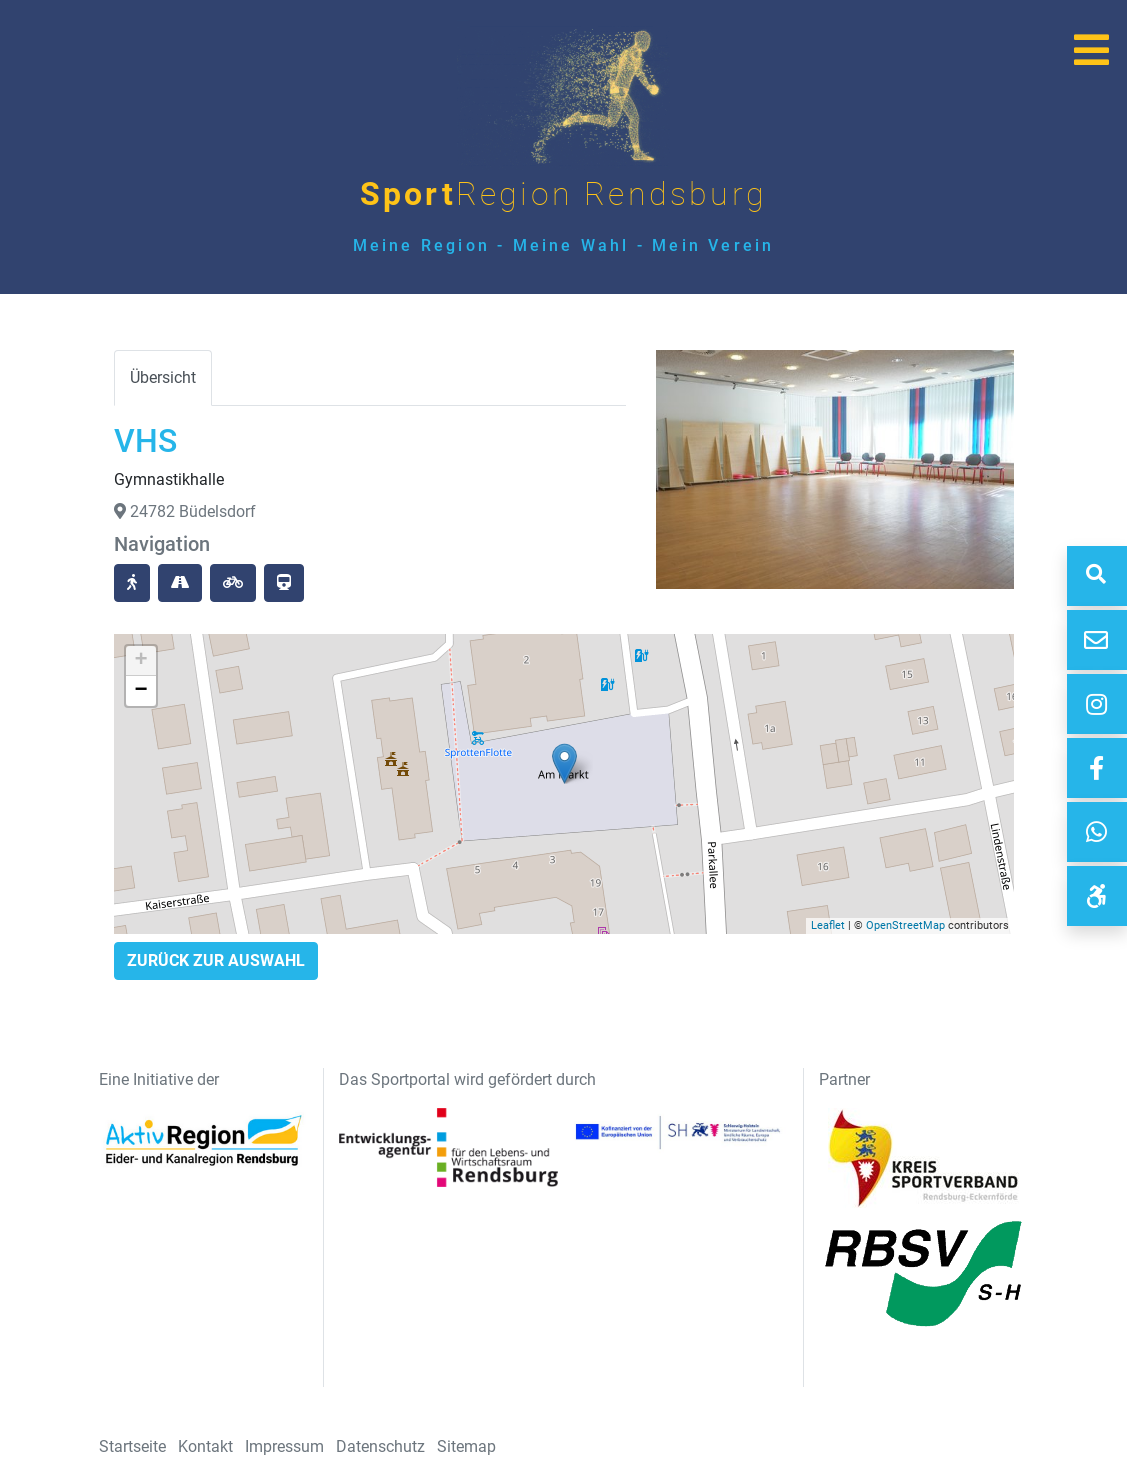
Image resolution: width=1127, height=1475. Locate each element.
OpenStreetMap (905, 925)
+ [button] (140, 661)
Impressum (284, 1446)
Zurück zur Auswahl (216, 960)
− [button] (140, 691)
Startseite (132, 1446)
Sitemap (466, 1446)
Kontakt (205, 1446)
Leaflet (828, 925)
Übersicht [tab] (163, 377)
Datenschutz (380, 1446)
